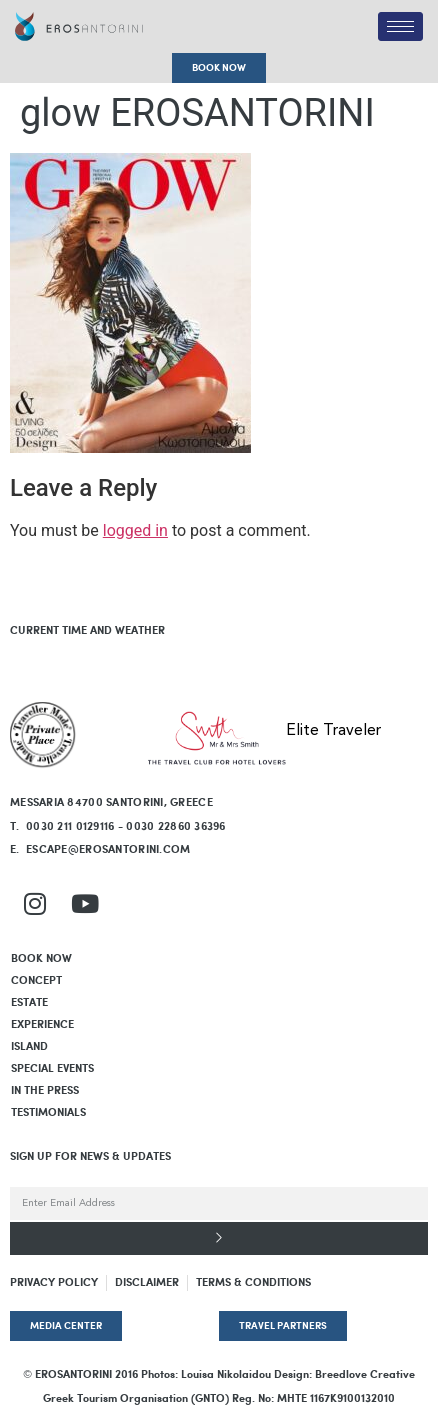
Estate (29, 1003)
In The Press (45, 1091)
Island (29, 1047)
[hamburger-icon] (400, 26)
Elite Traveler (333, 731)
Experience (42, 1025)
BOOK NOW (41, 959)
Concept (36, 981)
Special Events (52, 1069)
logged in (135, 530)
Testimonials (48, 1113)
